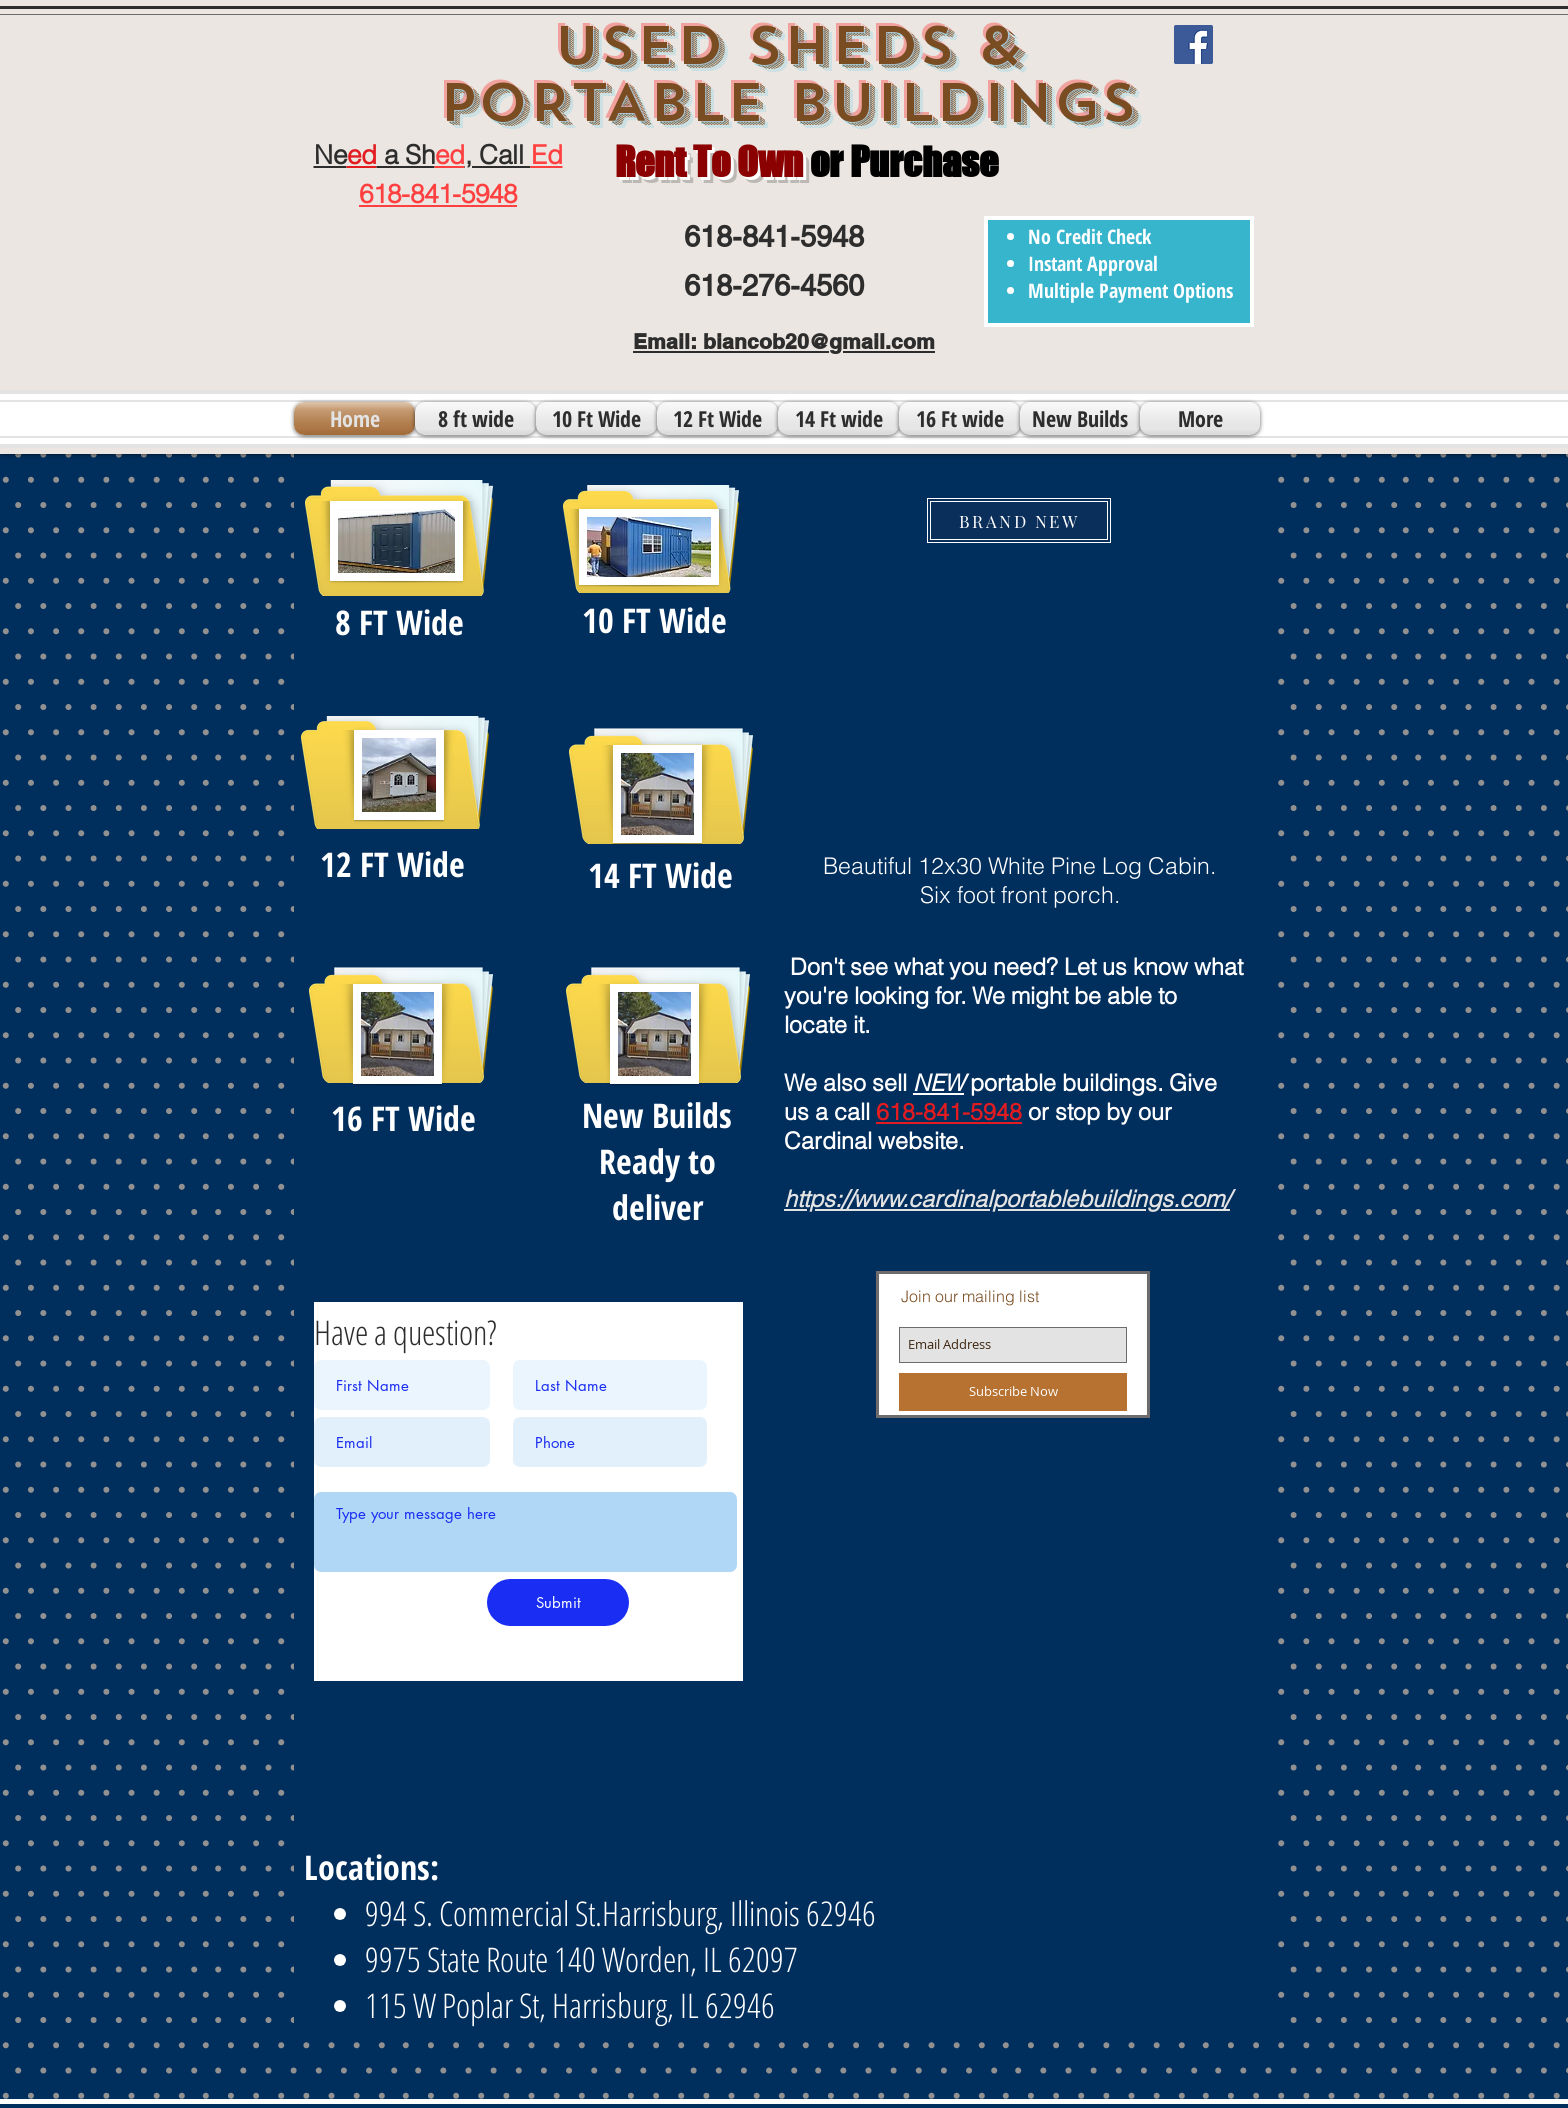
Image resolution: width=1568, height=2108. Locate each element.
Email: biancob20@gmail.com (784, 341)
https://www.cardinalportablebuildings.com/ (1007, 1198)
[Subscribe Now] (1013, 1392)
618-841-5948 (949, 1111)
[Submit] (558, 1602)
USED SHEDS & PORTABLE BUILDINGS (788, 74)
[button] (1014, 691)
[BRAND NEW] (1019, 520)
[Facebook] (1193, 44)
